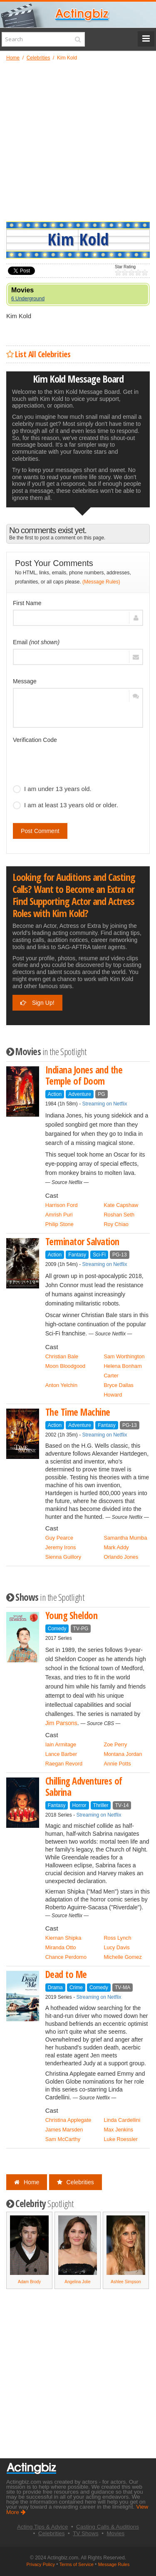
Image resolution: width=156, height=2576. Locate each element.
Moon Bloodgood (65, 1366)
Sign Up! (37, 1002)
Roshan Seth (119, 1214)
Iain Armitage (60, 1744)
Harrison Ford (61, 1205)
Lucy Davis (116, 1947)
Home (26, 2182)
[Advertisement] (78, 141)
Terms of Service (76, 2564)
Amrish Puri (59, 1214)
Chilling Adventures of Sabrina (83, 1787)
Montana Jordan (123, 1754)
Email (36, 642)
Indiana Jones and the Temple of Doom (84, 1075)
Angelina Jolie (77, 2281)
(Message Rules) (101, 582)
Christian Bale (61, 1356)
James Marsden (64, 2129)
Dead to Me (66, 1974)
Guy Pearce (59, 1538)
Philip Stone (59, 1224)
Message (25, 681)
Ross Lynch (117, 1938)
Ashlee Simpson (126, 2281)
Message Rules (114, 2564)
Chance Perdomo (66, 1957)
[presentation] (76, 763)
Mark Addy (116, 1547)
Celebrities (75, 2182)
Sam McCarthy (62, 2139)
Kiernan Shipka (63, 1938)
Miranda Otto (60, 1947)
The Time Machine (77, 1412)
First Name (27, 603)
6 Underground (28, 299)
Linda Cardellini (122, 2120)
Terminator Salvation (82, 1241)
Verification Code (35, 740)
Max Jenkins (118, 2129)
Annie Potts (117, 1763)
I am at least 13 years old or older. (65, 805)
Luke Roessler (121, 2139)
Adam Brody (29, 2281)
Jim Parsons (61, 1723)
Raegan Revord (63, 1763)
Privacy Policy (41, 2564)
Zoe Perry (115, 1744)
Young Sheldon (71, 1615)
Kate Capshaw (121, 1205)
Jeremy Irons (60, 1547)
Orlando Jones (121, 1557)
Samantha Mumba (125, 1538)
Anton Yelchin (61, 1385)
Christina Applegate (68, 2120)
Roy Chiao (116, 1224)
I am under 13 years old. (52, 789)
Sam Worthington (124, 1356)
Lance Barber (61, 1754)
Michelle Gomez (122, 1957)
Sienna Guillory (63, 1557)
